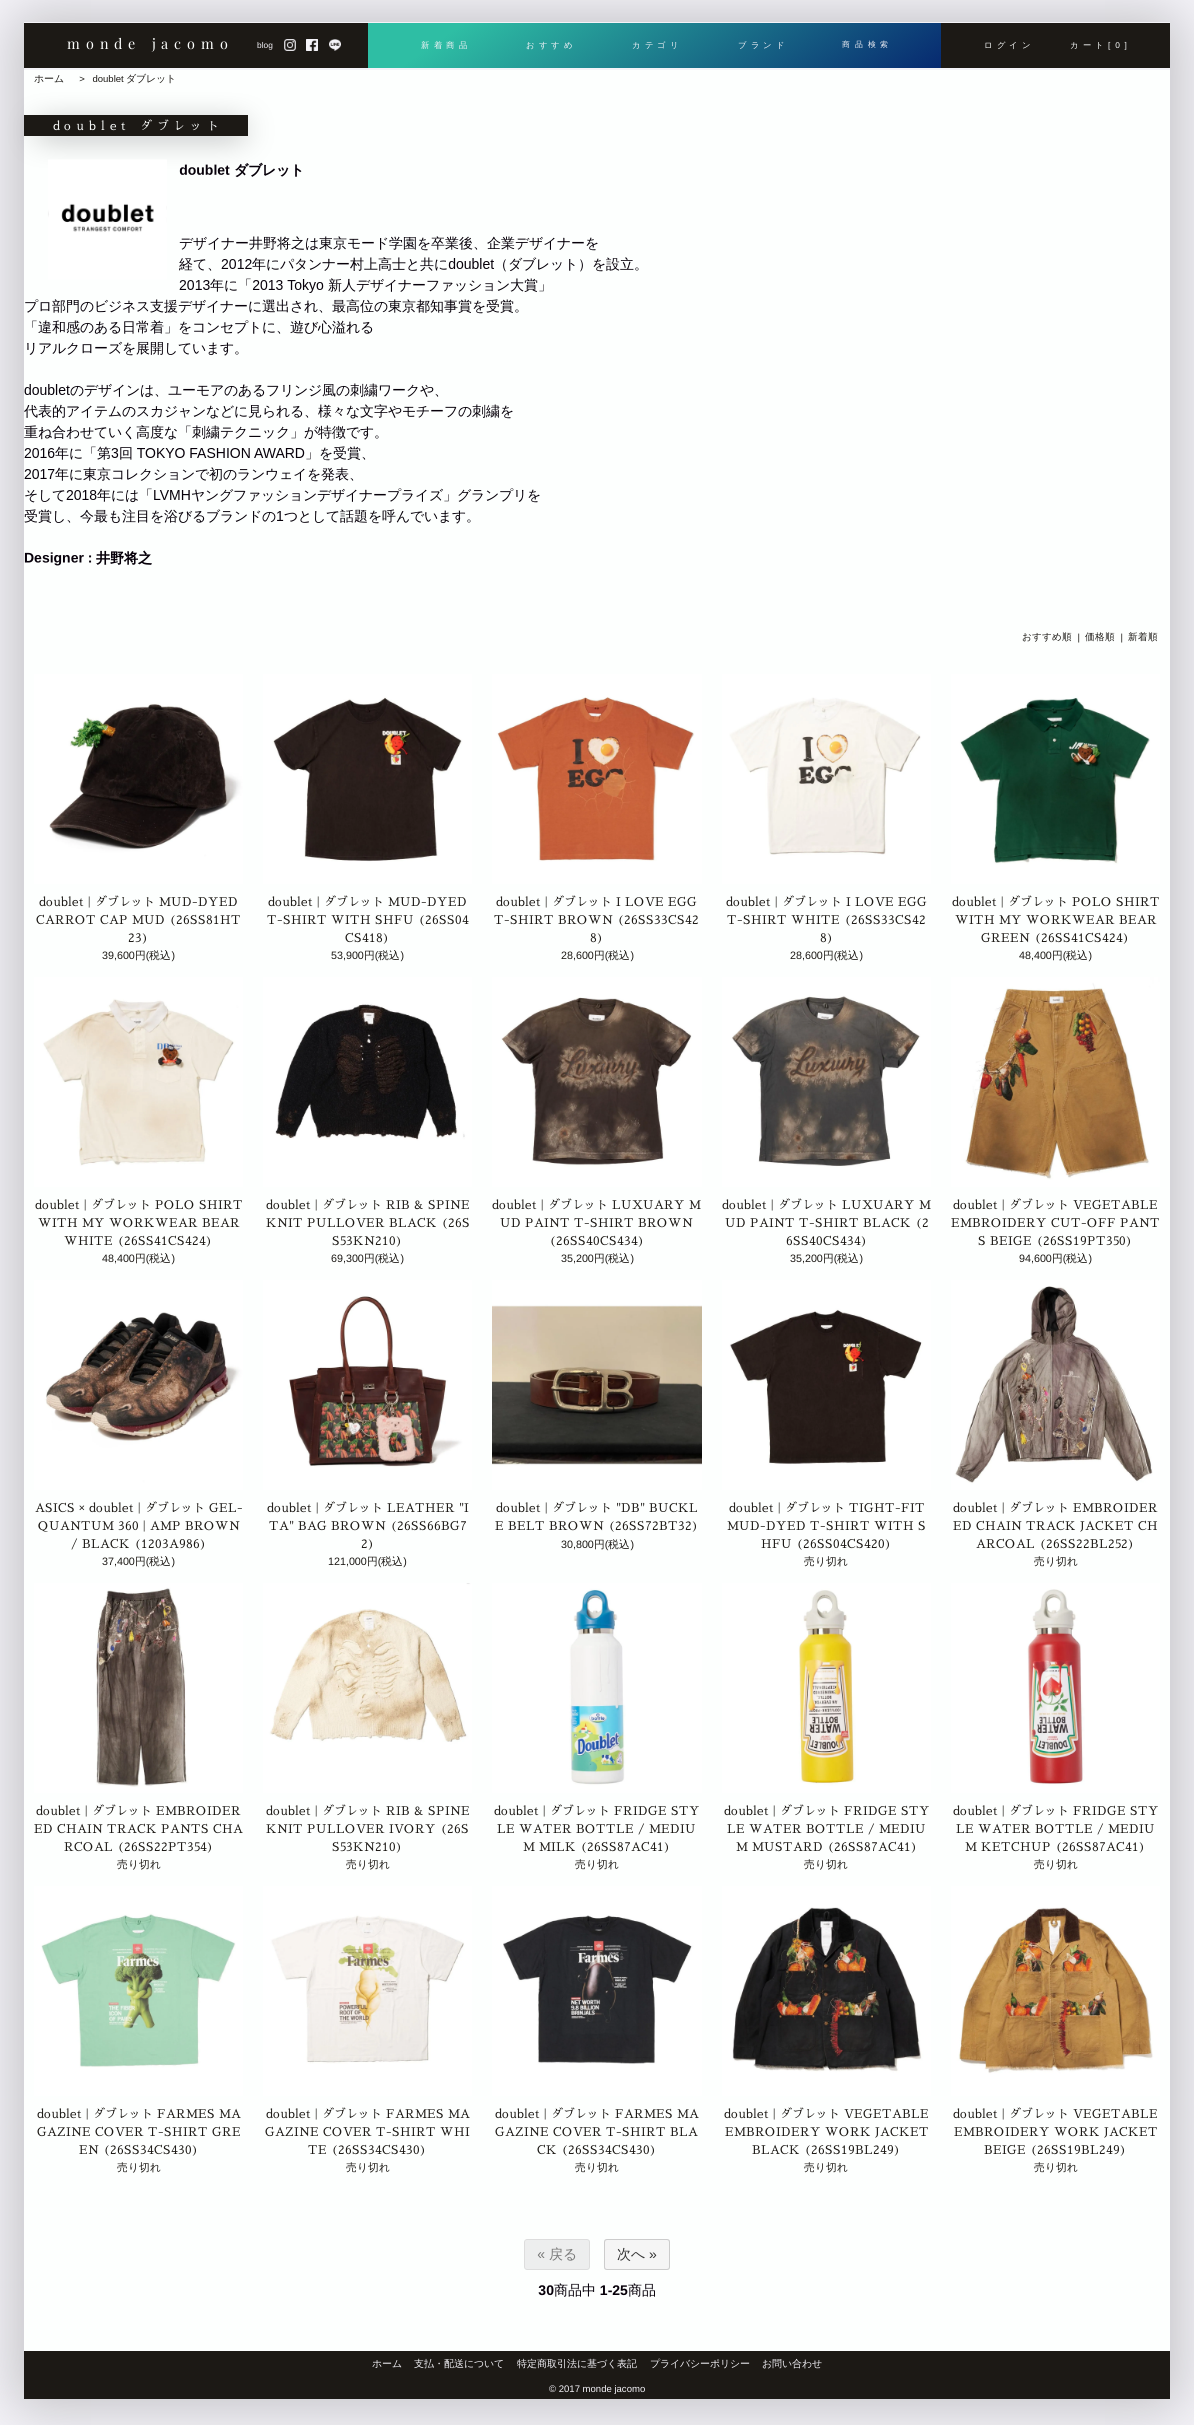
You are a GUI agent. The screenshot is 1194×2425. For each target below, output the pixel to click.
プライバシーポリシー (700, 2363)
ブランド (762, 47)
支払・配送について (459, 2363)
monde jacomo (150, 46)
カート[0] (1101, 47)
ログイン (1009, 47)
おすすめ (551, 47)
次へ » (637, 2254)
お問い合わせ (792, 2363)
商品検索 (867, 47)
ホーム (49, 78)
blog (265, 47)
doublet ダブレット (134, 78)
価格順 (1100, 637)
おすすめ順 (1047, 637)
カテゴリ (656, 47)
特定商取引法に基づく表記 (577, 2363)
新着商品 (445, 47)
